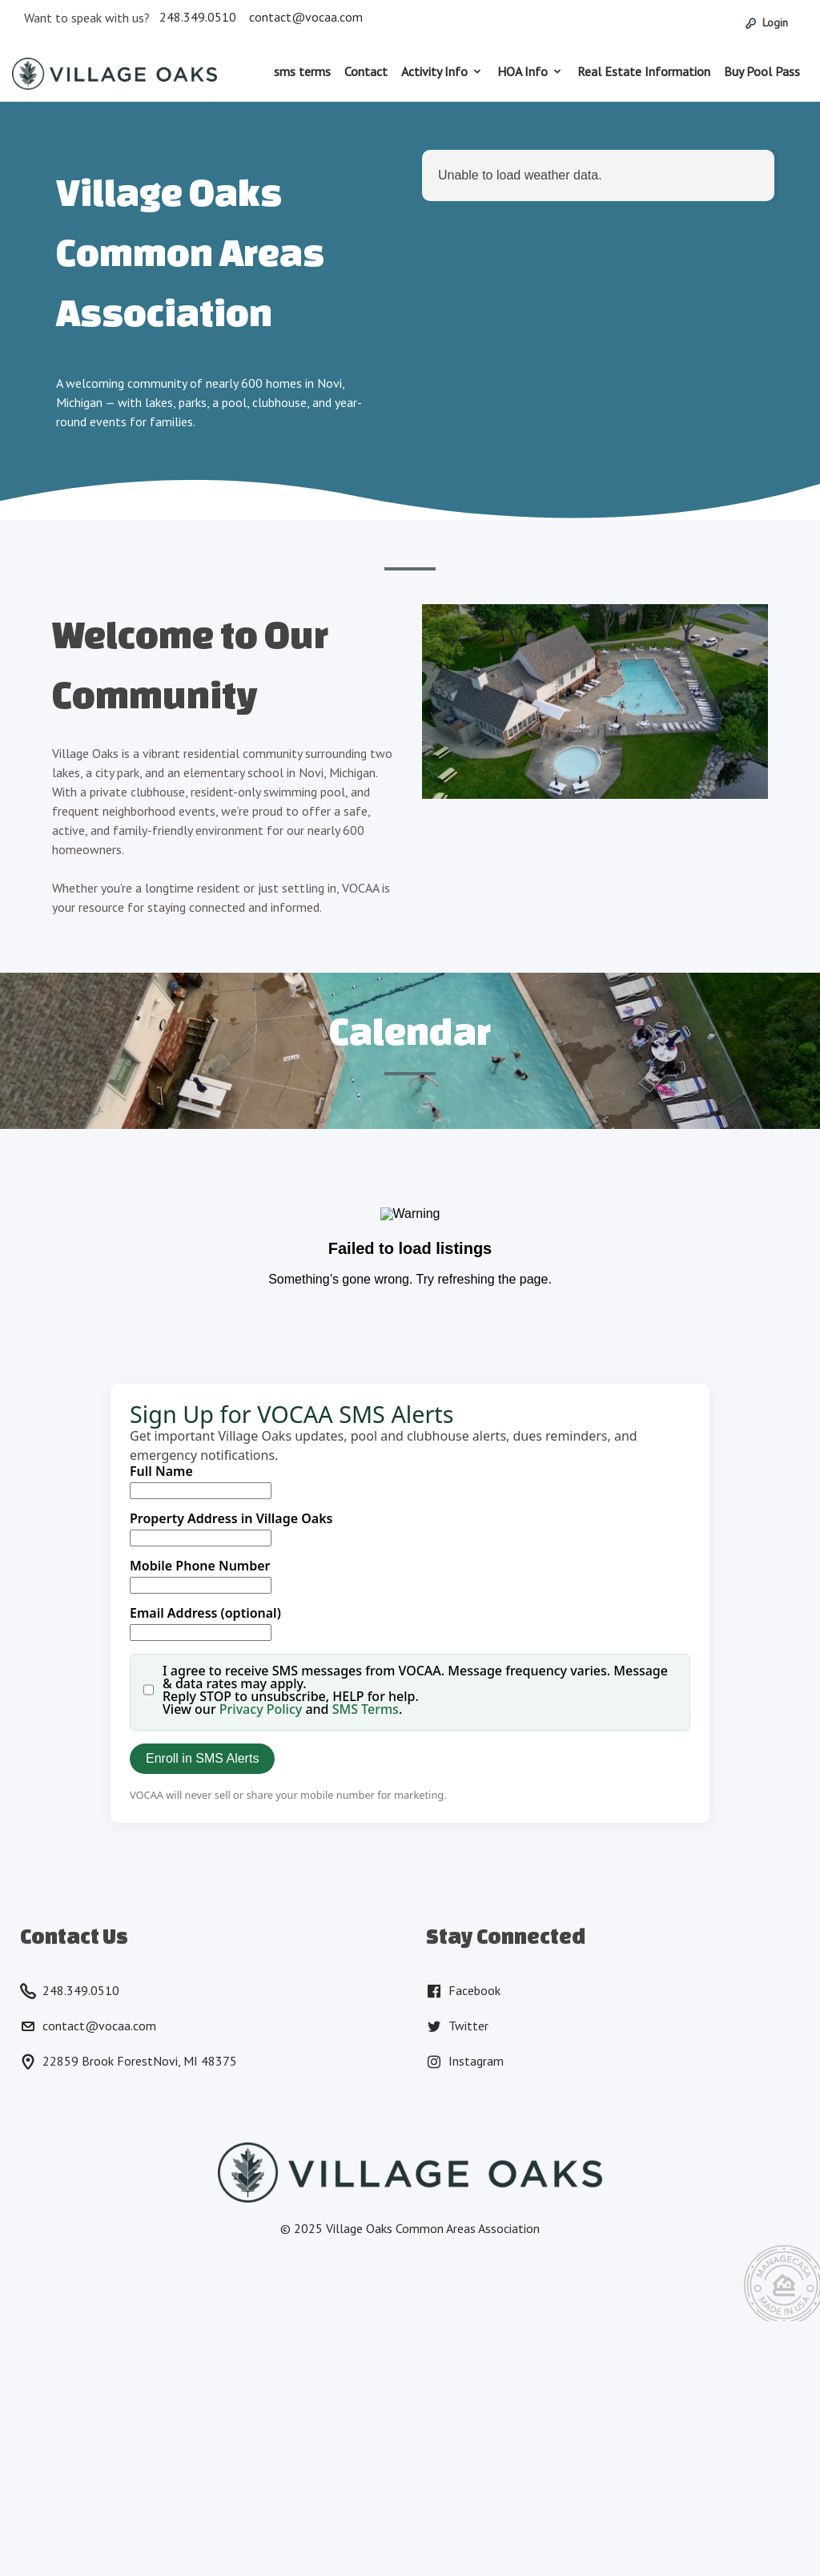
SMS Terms (365, 1709)
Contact (366, 71)
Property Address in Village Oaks (231, 1518)
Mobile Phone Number (200, 1565)
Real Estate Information (643, 71)
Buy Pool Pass (762, 71)
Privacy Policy (260, 1709)
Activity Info (434, 71)
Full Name (161, 1471)
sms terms (302, 71)
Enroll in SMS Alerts (202, 1758)
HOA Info (522, 71)
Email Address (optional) (205, 1612)
